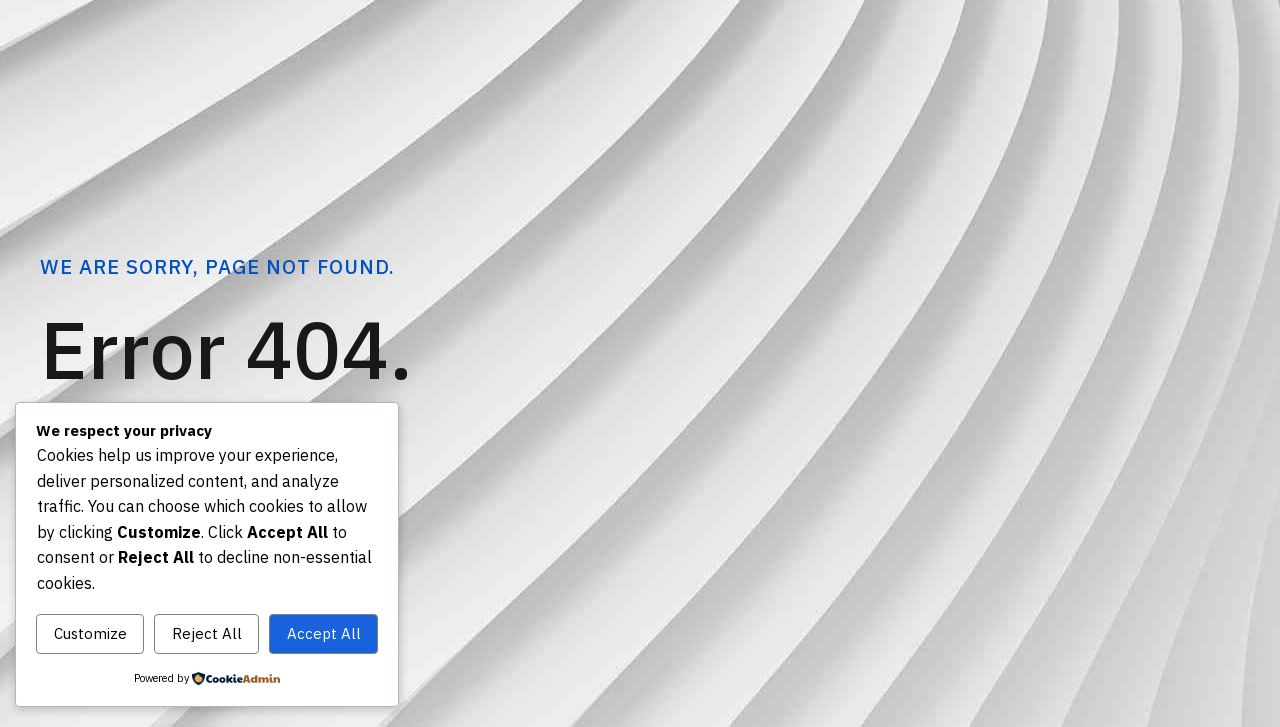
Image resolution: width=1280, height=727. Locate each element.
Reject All (207, 633)
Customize (90, 633)
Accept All (324, 633)
